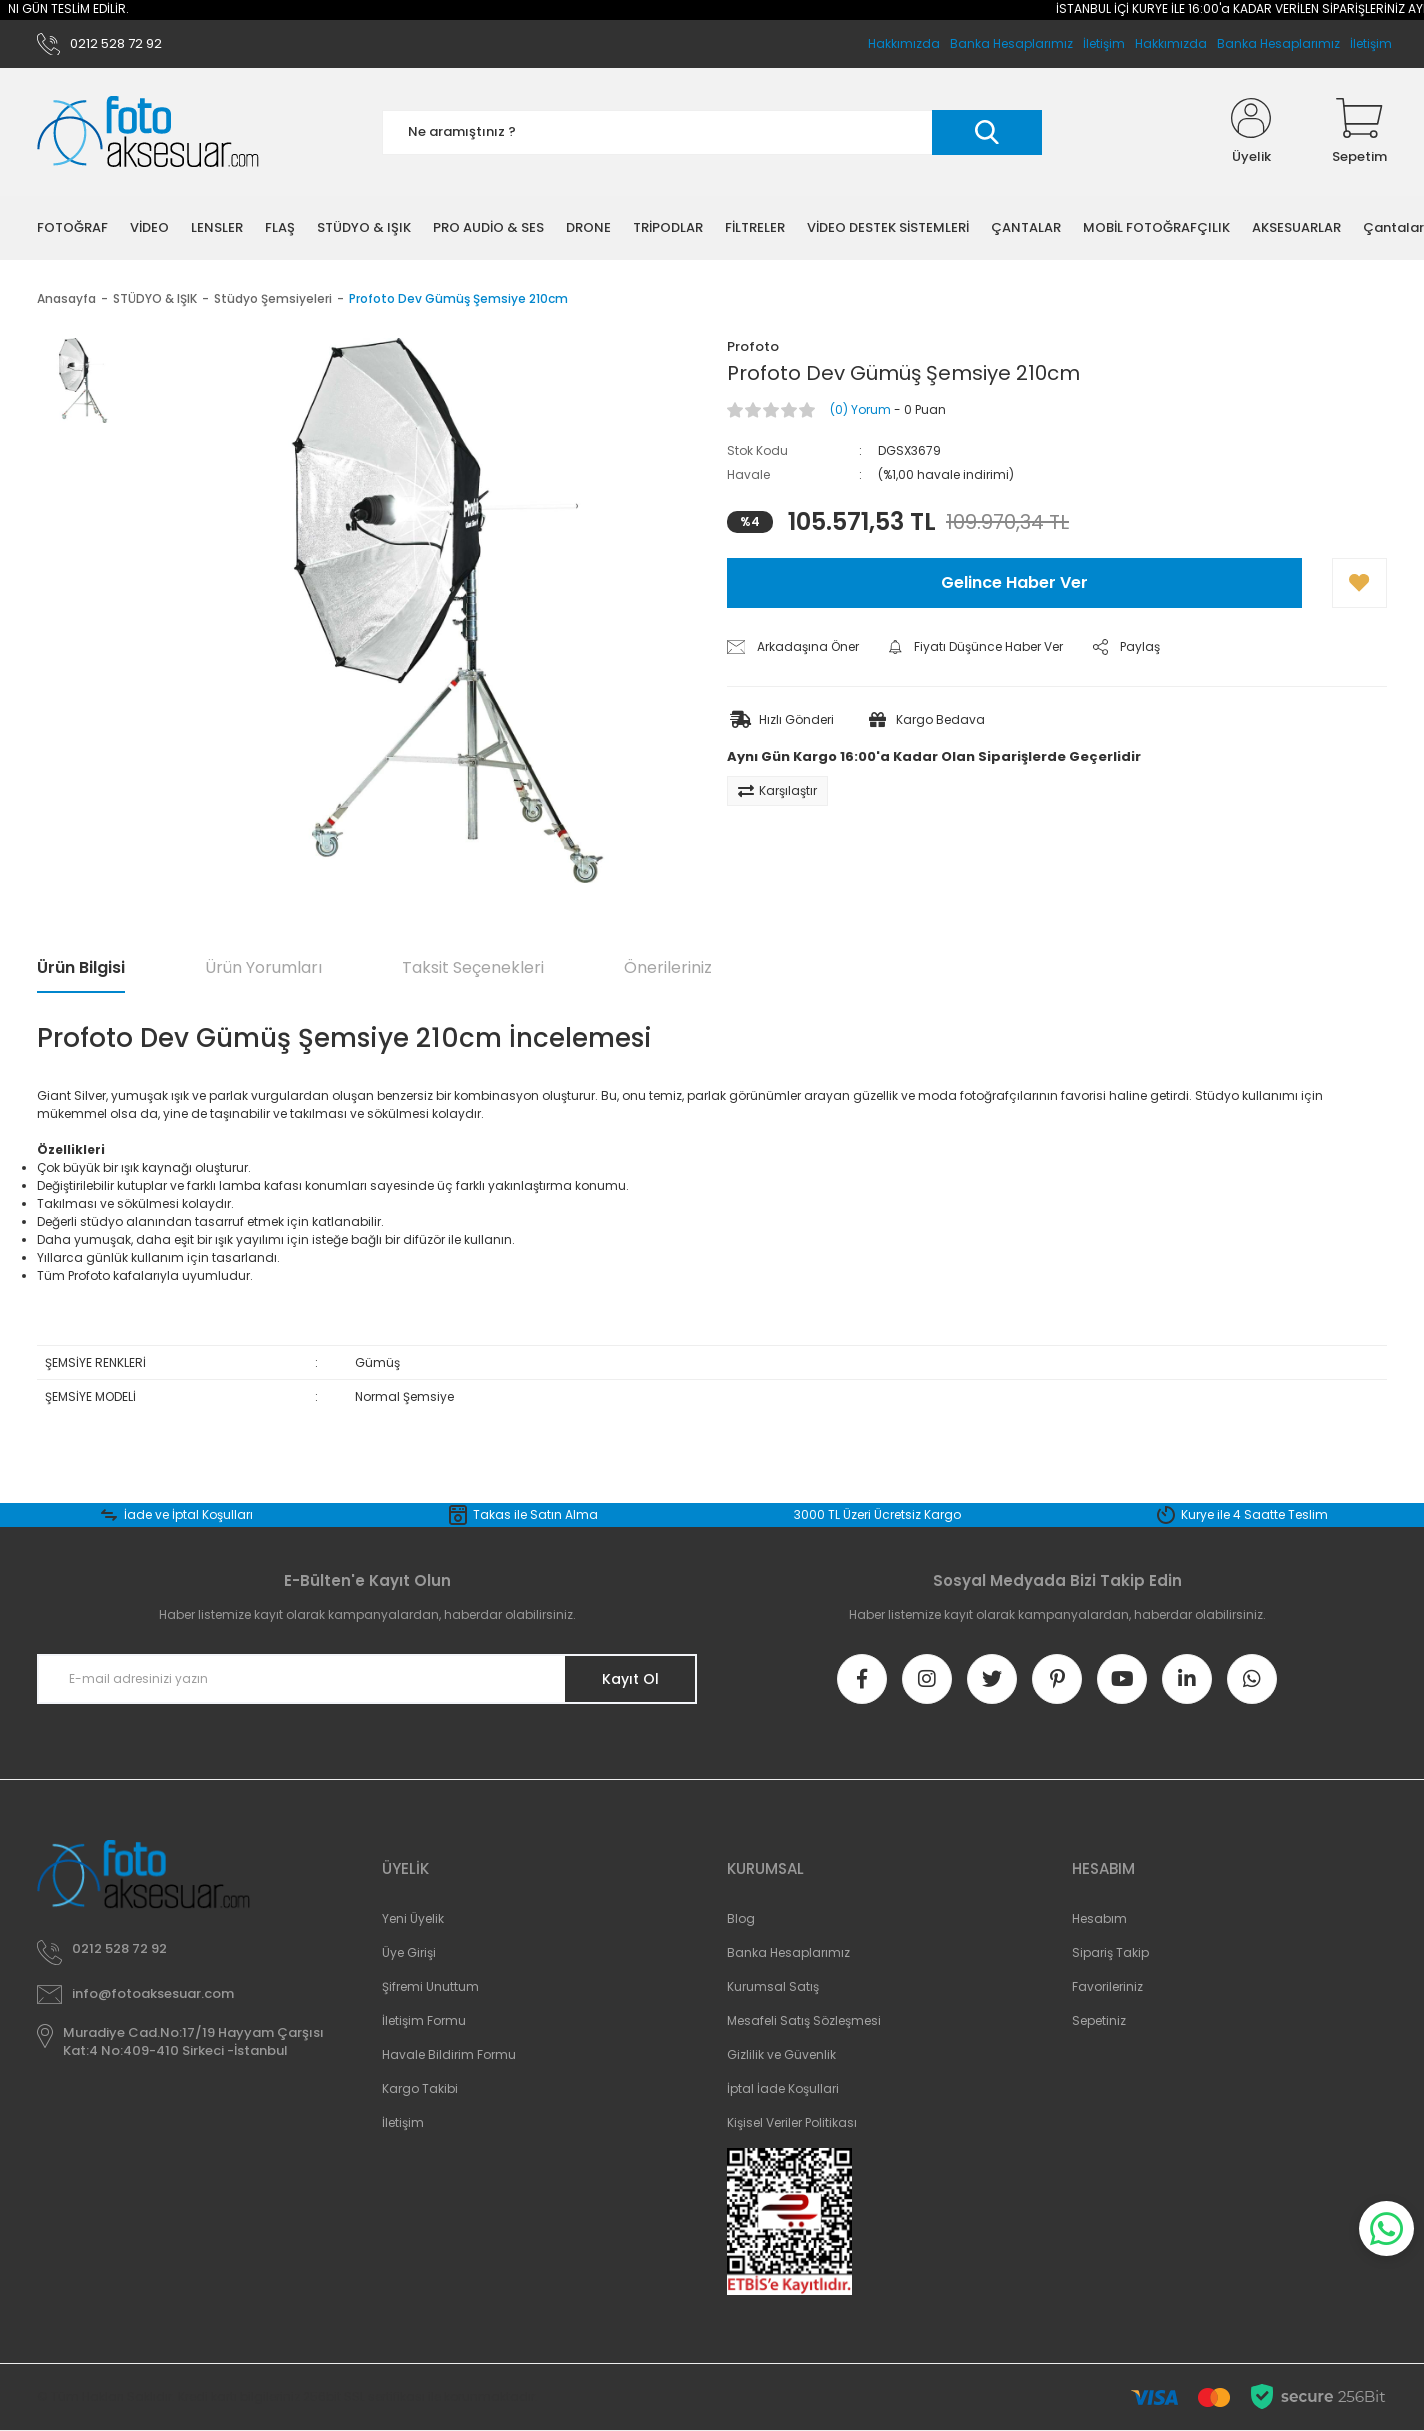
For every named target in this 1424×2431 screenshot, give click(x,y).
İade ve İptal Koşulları (188, 1514)
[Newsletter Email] (367, 1679)
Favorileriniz (1107, 1986)
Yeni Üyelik (413, 1918)
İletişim (1371, 43)
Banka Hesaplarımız (1278, 43)
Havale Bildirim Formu (449, 2054)
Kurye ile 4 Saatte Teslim (1254, 1514)
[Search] (712, 132)
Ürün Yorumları (263, 967)
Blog (741, 1918)
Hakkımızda (1171, 43)
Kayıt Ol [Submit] (630, 1679)
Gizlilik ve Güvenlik (781, 2054)
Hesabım (1099, 1918)
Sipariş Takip (1110, 1952)
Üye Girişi (409, 1952)
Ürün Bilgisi (81, 967)
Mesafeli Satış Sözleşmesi (804, 2020)
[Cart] (1359, 132)
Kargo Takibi (420, 2088)
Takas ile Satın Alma (535, 1514)
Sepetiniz (1099, 2020)
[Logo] (148, 132)
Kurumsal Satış (773, 1986)
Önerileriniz (668, 967)
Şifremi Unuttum (430, 1986)
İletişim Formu (424, 2020)
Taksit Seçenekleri (473, 967)
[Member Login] (1251, 132)
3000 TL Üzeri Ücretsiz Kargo (877, 1514)
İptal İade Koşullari (783, 2088)
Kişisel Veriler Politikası (792, 2122)
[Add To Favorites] (1359, 583)
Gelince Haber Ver (1014, 582)
